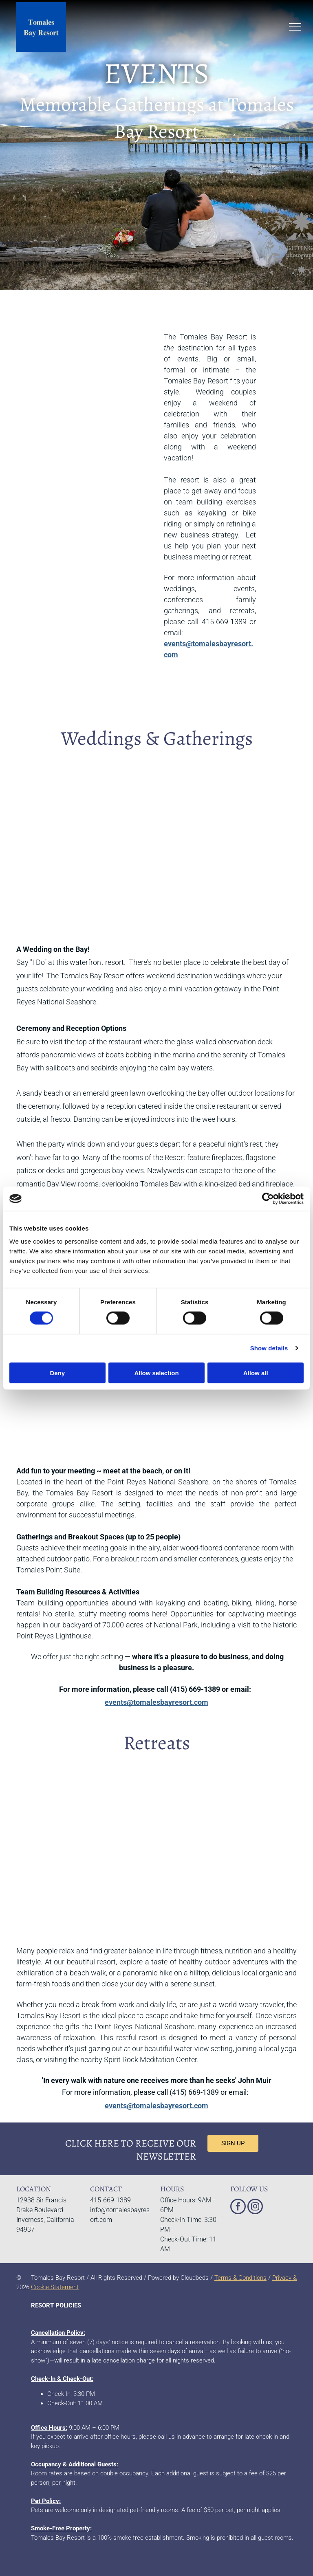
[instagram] (255, 2207)
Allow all (255, 1372)
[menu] (295, 26)
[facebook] (238, 2207)
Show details (269, 1348)
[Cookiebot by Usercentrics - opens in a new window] (268, 1199)
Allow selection (156, 1372)
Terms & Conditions (240, 2277)
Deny (57, 1372)
